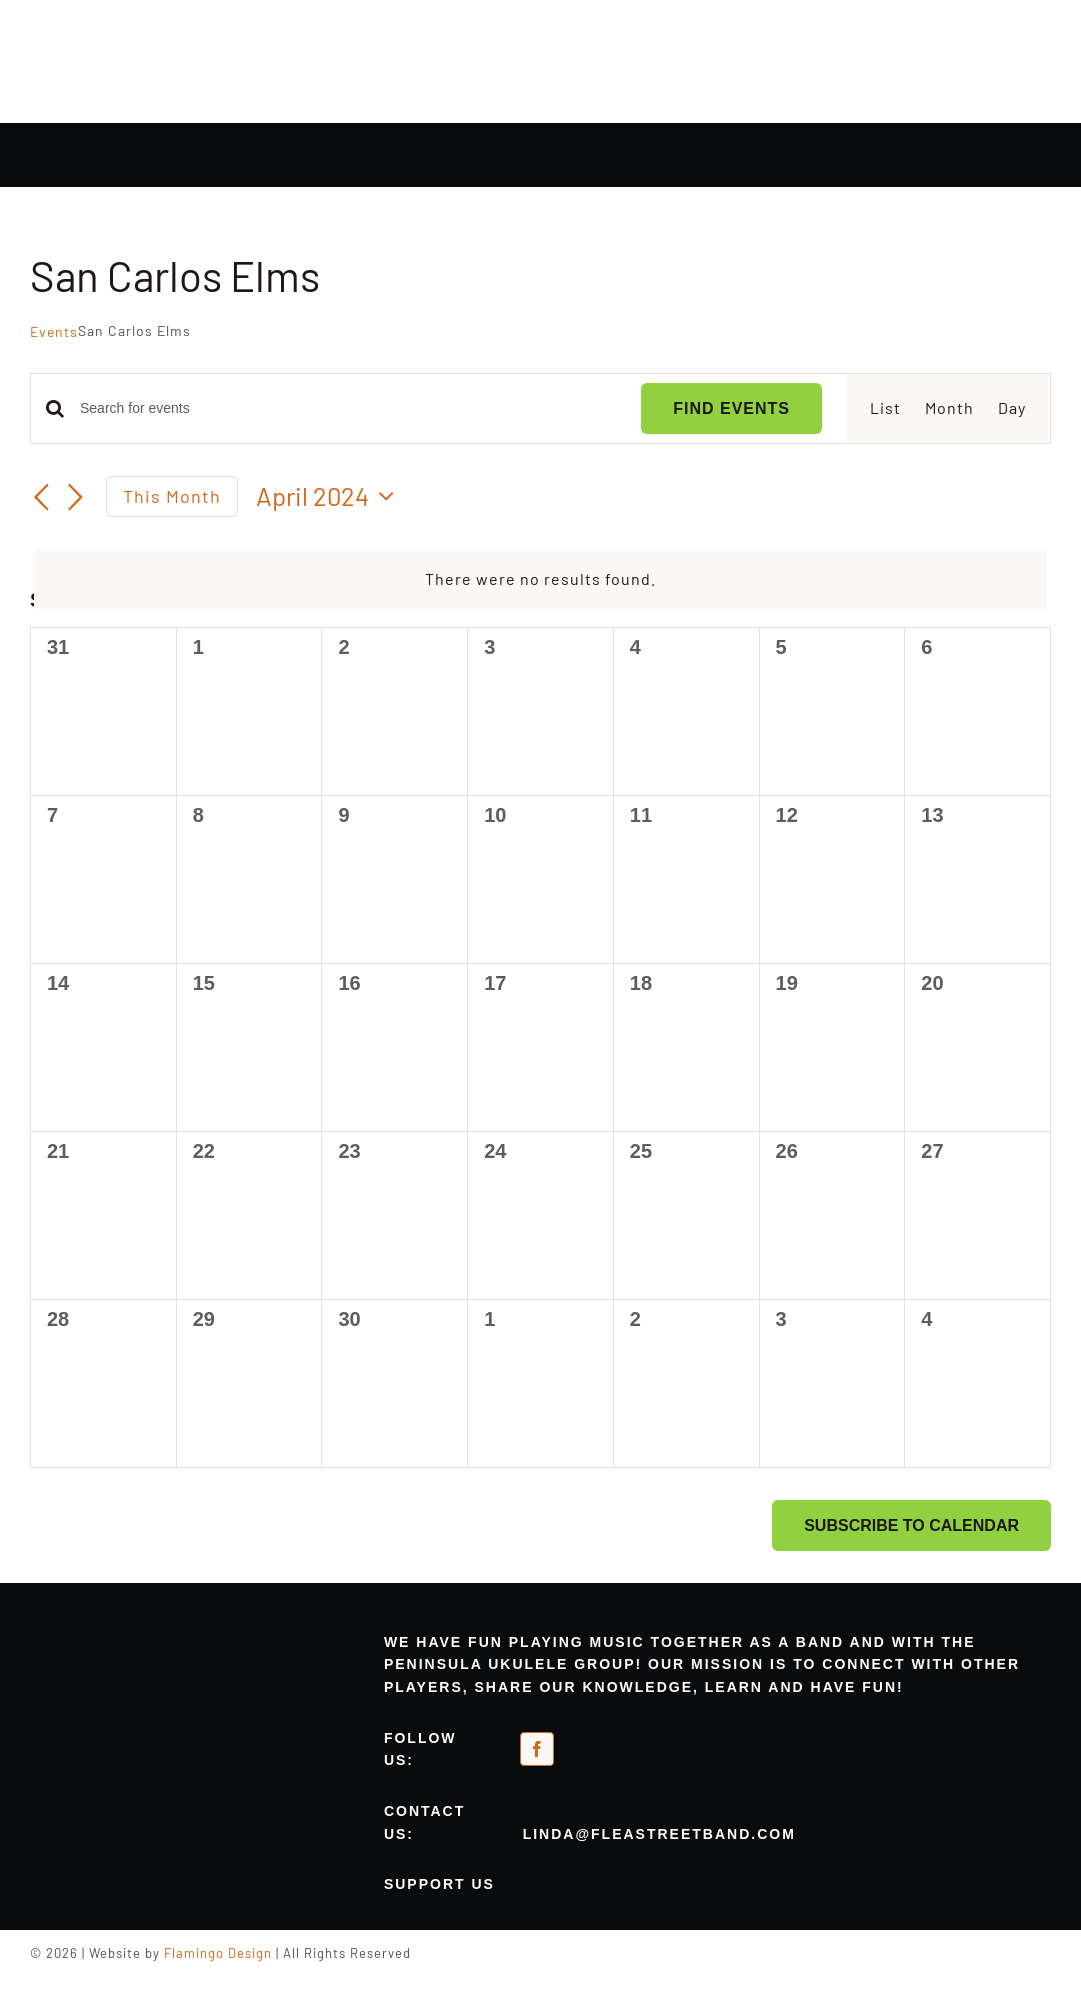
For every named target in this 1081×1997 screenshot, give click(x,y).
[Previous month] (42, 498)
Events (54, 331)
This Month (172, 496)
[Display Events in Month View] (949, 408)
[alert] (540, 579)
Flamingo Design (218, 1953)
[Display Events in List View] (885, 408)
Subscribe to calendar (911, 1525)
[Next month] (76, 498)
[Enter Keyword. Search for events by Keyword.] (348, 408)
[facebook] (537, 1749)
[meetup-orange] (642, 1742)
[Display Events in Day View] (1012, 408)
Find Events (731, 408)
